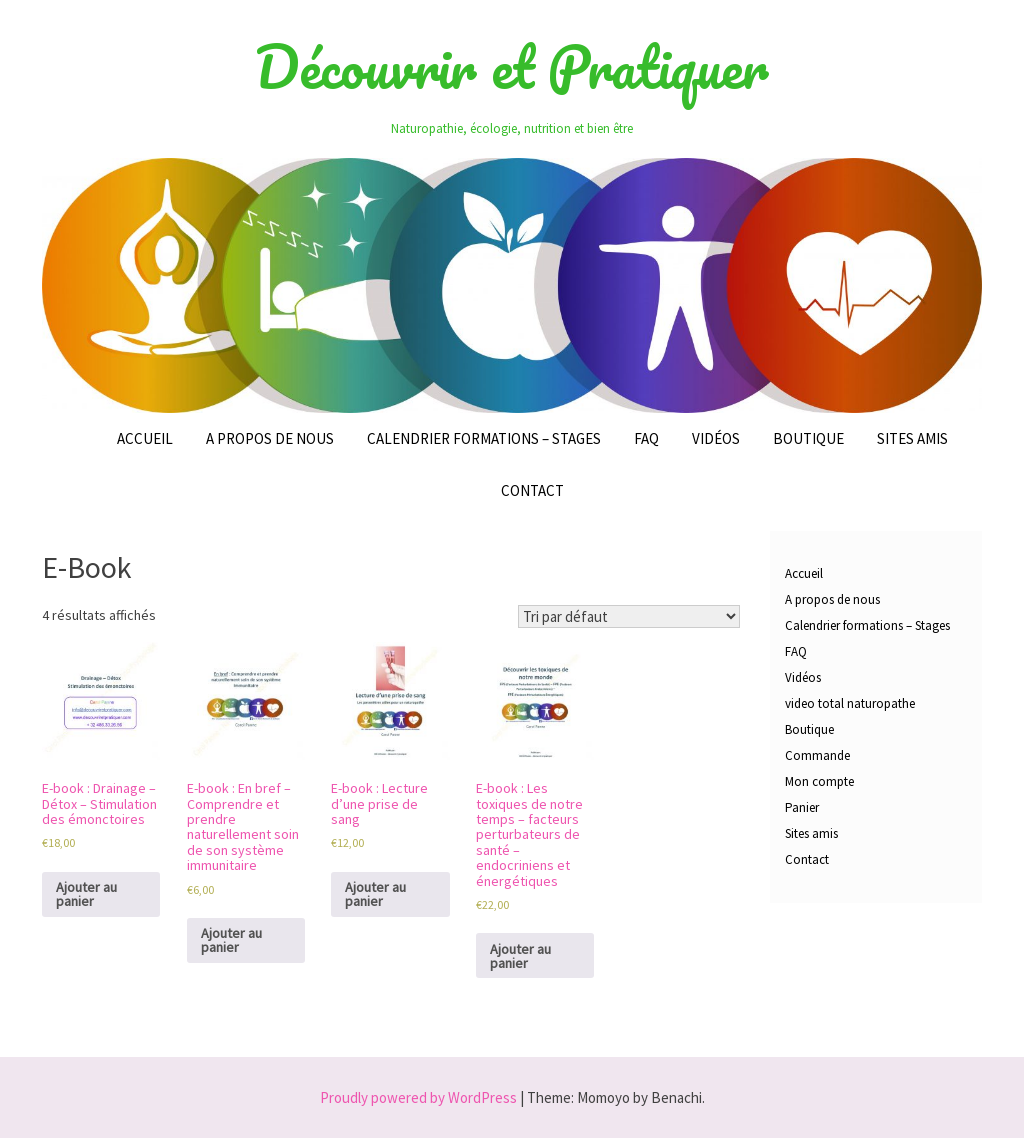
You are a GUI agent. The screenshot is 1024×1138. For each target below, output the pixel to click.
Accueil (145, 438)
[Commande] (629, 616)
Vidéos (716, 438)
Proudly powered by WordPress (418, 1097)
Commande (817, 755)
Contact (532, 490)
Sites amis (912, 438)
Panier (802, 807)
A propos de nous (270, 438)
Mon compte (819, 781)
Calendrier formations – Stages (484, 438)
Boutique (808, 438)
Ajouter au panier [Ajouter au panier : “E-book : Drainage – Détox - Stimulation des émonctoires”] (86, 894)
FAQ (646, 438)
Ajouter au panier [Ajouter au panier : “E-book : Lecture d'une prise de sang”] (375, 894)
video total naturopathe (850, 703)
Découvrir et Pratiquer (512, 67)
